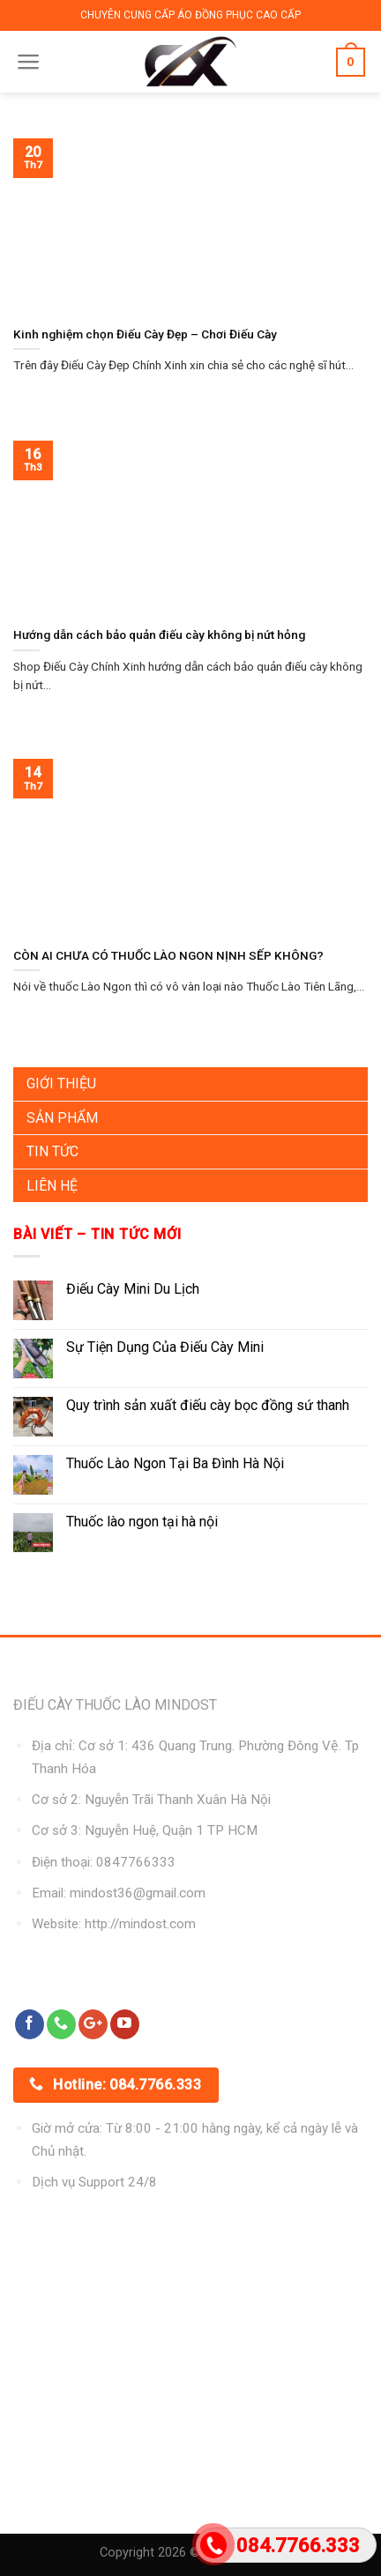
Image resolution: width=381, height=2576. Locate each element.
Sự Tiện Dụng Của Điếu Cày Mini (165, 1347)
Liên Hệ (52, 1185)
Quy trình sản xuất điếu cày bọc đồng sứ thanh (207, 1405)
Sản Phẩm (62, 1118)
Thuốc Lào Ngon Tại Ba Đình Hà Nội (175, 1463)
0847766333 (136, 1862)
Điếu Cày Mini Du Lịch (132, 1289)
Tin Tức (52, 1151)
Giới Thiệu (61, 1083)
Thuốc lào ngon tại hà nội (142, 1521)
